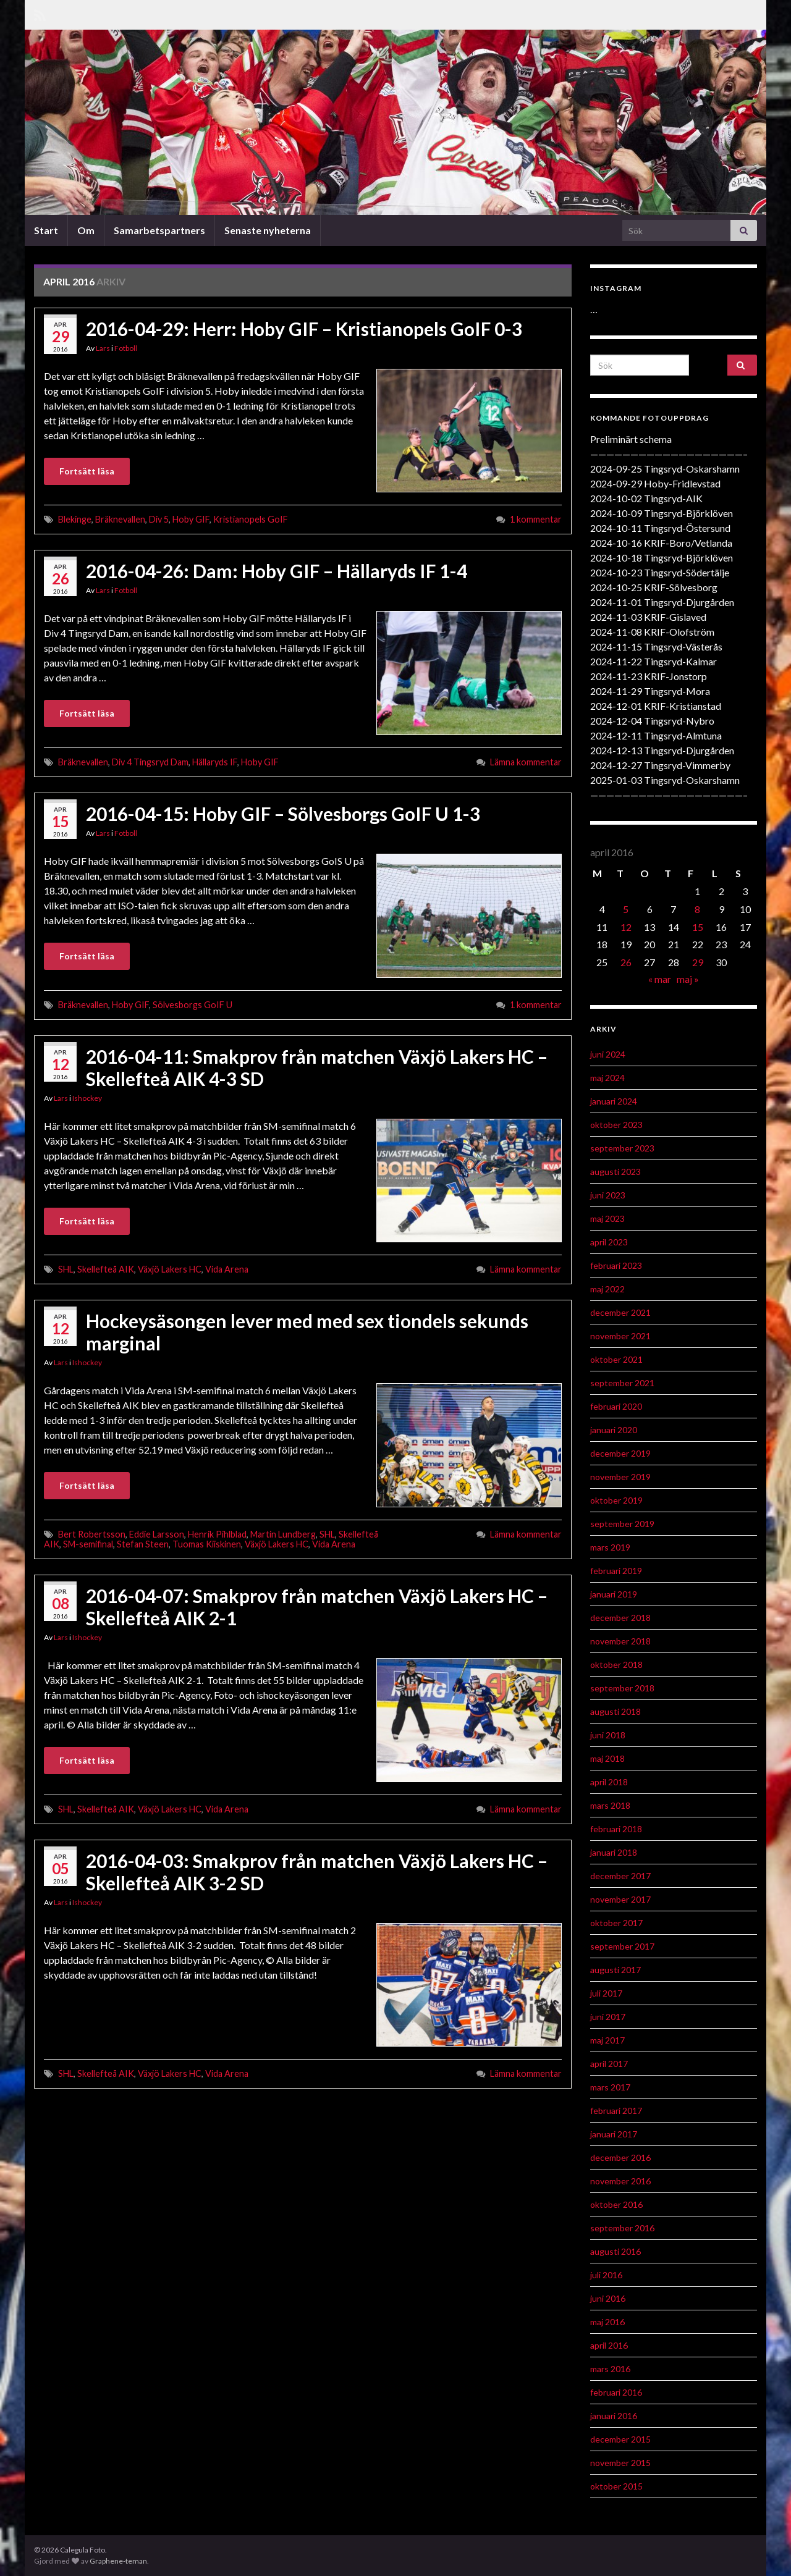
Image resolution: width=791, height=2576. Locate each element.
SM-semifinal (88, 1544)
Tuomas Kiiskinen (206, 1544)
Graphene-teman (118, 2560)
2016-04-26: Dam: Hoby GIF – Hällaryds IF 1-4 (276, 571)
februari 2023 (616, 1265)
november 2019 (620, 1476)
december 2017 (620, 1876)
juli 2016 (606, 2275)
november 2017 (620, 1899)
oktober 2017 (616, 1922)
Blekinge (74, 519)
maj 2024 (607, 1077)
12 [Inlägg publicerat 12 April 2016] (626, 927)
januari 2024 (613, 1101)
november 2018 (620, 1641)
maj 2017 (607, 2040)
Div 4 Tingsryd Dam (150, 762)
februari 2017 (616, 2110)
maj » (688, 979)
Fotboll (125, 348)
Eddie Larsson (156, 1534)
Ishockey (87, 1098)
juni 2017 (607, 2016)
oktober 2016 (616, 2204)
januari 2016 (613, 2415)
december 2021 (620, 1312)
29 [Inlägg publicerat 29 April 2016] (697, 962)
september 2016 (622, 2228)
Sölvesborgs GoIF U (192, 1005)
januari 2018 (613, 1852)
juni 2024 (607, 1054)
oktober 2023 (616, 1124)
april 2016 (609, 2345)
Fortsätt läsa (86, 471)
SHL (66, 1269)
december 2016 (620, 2157)
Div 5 (159, 519)
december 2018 (620, 1617)
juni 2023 (607, 1195)
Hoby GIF (190, 519)
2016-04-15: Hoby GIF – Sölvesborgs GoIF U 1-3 (283, 813)
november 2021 (620, 1336)
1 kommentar (536, 519)
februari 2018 (616, 1829)
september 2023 (622, 1148)
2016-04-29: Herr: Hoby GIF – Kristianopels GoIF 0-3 (304, 329)
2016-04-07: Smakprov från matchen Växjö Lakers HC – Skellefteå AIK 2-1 (317, 1607)
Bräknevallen (120, 519)
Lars (103, 348)
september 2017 (622, 1946)
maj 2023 (607, 1218)
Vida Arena (226, 1269)
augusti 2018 (615, 1711)
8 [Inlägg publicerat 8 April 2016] (697, 909)
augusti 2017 (615, 1969)
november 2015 (620, 2462)
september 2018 (622, 1688)
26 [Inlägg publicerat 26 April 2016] (626, 962)
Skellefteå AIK (105, 1269)
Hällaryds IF (214, 762)
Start (46, 230)
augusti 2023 (615, 1171)
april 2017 (609, 2063)
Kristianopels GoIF (250, 519)
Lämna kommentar (526, 762)
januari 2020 (613, 1430)
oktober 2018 (616, 1664)
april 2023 (609, 1242)
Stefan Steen (143, 1544)
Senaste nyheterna (267, 230)
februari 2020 (616, 1406)
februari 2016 (616, 2392)
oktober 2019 (616, 1500)
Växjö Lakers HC (169, 1269)
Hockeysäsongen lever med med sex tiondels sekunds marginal (307, 1332)
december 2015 (620, 2439)
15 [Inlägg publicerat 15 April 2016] (697, 927)
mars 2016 (610, 2368)
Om (86, 230)
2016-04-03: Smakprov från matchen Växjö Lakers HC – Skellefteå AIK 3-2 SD (317, 1872)
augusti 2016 (615, 2251)
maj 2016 (607, 2322)
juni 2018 (607, 1735)
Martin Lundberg (283, 1534)
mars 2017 (610, 2087)
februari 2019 (616, 1570)
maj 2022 (607, 1289)
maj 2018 (607, 1758)
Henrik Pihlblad (217, 1534)
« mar (659, 979)
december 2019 (620, 1453)
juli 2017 (606, 1993)
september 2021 (622, 1383)
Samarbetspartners (159, 230)
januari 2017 (613, 2134)
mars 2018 (610, 1805)
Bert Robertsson (91, 1534)
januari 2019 (613, 1594)
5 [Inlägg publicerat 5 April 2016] (625, 909)
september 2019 (622, 1523)
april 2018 (609, 1782)
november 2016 (620, 2181)
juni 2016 (607, 2298)
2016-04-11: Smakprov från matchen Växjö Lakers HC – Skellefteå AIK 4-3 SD (317, 1067)
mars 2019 (610, 1547)
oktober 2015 (616, 2486)
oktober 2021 (616, 1359)
